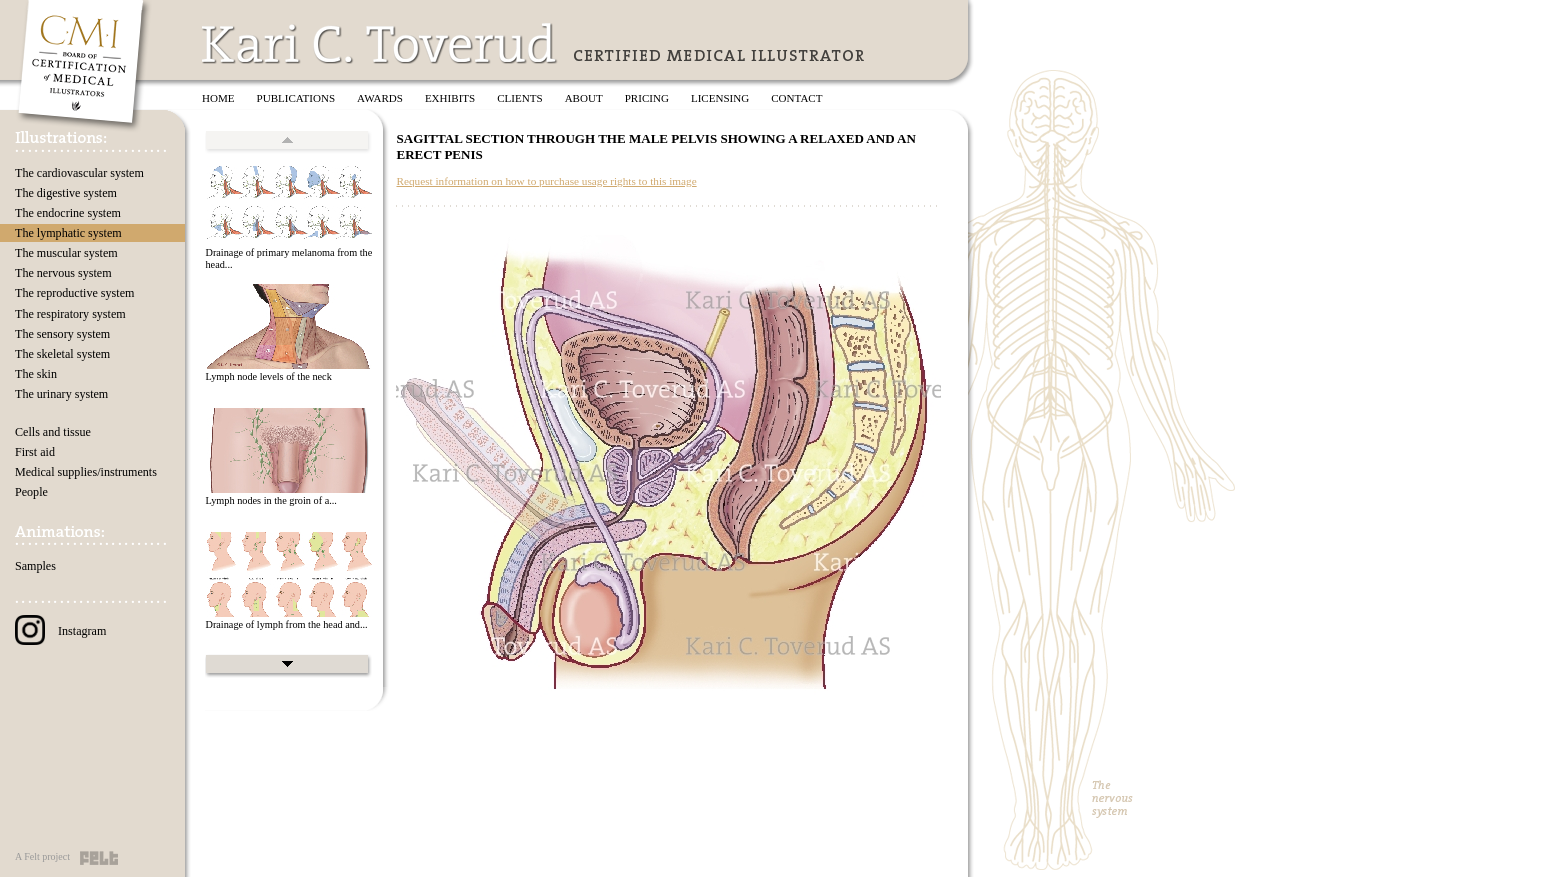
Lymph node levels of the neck (268, 376)
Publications (296, 98)
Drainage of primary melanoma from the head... (288, 259)
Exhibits (450, 98)
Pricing (647, 98)
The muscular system (66, 253)
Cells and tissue (53, 432)
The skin (36, 374)
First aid (35, 452)
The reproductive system (74, 293)
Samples (35, 566)
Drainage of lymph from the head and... (286, 624)
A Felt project (42, 856)
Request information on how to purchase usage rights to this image (546, 181)
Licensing (720, 98)
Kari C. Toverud (380, 43)
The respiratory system (70, 314)
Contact (796, 98)
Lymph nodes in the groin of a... (270, 500)
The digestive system (66, 193)
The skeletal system (62, 354)
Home (218, 98)
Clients (519, 98)
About (584, 98)
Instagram (60, 631)
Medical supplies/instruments (86, 472)
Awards (380, 98)
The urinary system (61, 394)
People (31, 492)
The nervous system (63, 273)
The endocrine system (68, 213)
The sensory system (62, 334)
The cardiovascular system (79, 173)
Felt (99, 858)
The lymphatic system (68, 233)
